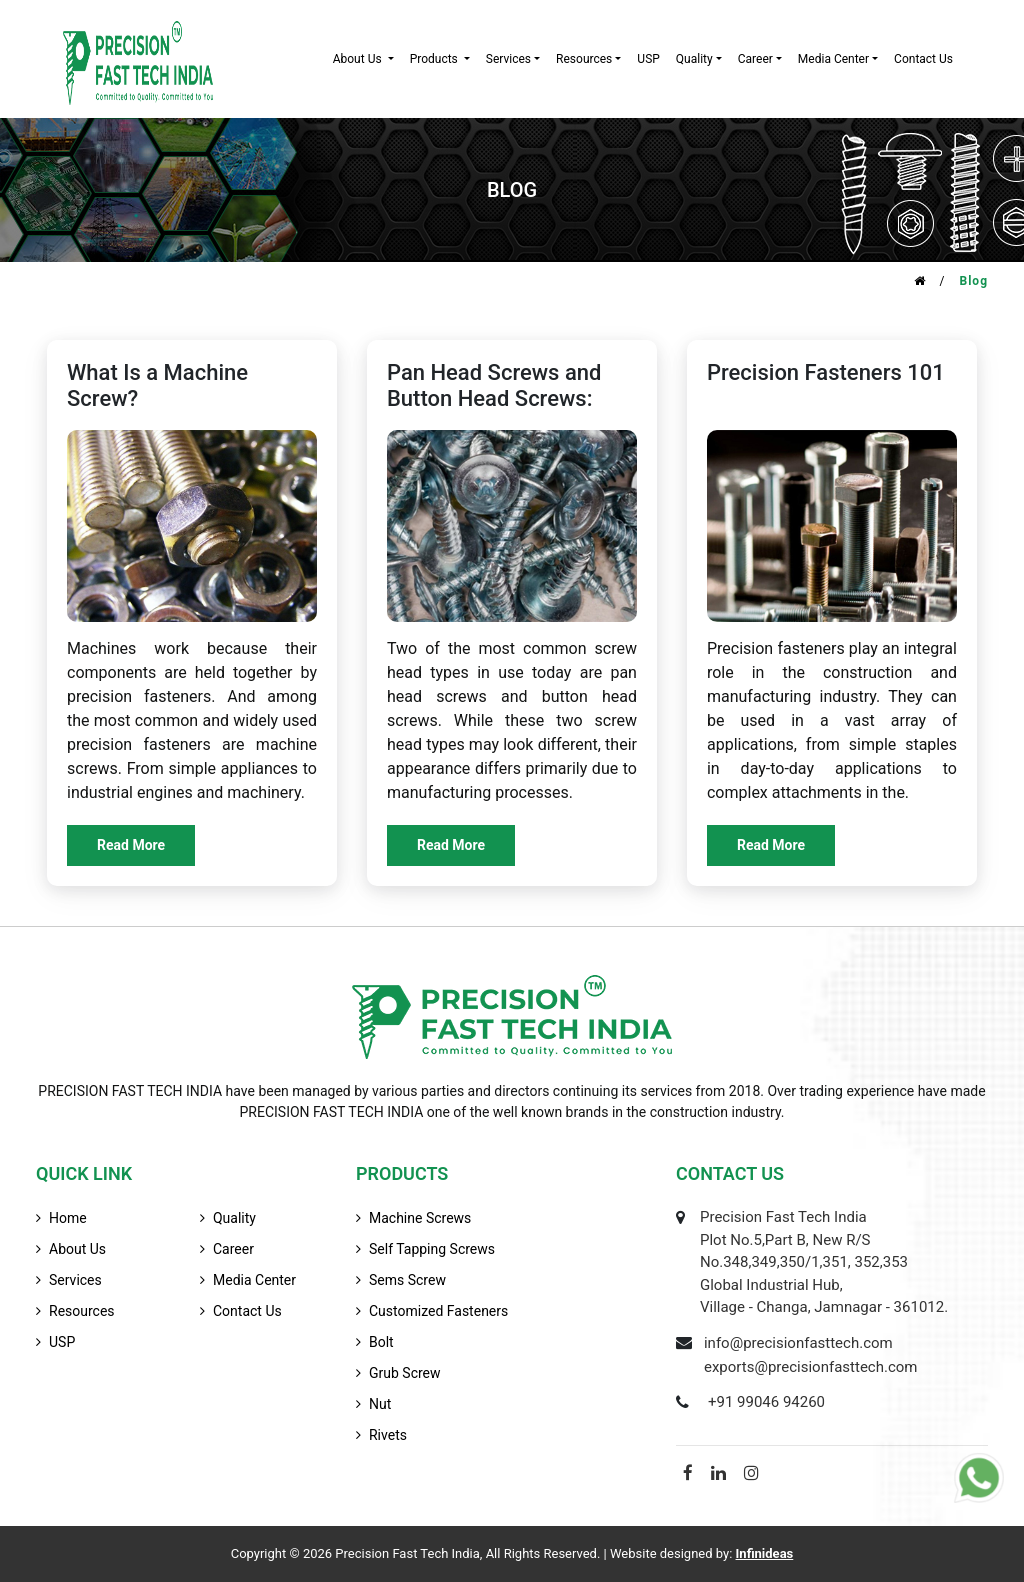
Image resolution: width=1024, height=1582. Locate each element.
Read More (131, 845)
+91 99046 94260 (766, 1402)
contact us (923, 59)
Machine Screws (420, 1218)
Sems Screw (407, 1280)
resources (584, 59)
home (68, 1218)
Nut (380, 1404)
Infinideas (765, 1553)
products (435, 59)
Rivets (388, 1435)
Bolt (381, 1342)
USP (648, 59)
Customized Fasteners (438, 1311)
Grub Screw (405, 1373)
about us (359, 59)
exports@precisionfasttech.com (811, 1367)
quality (694, 59)
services (508, 59)
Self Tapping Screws (432, 1249)
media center (254, 1280)
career (755, 59)
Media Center (833, 59)
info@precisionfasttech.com (798, 1343)
